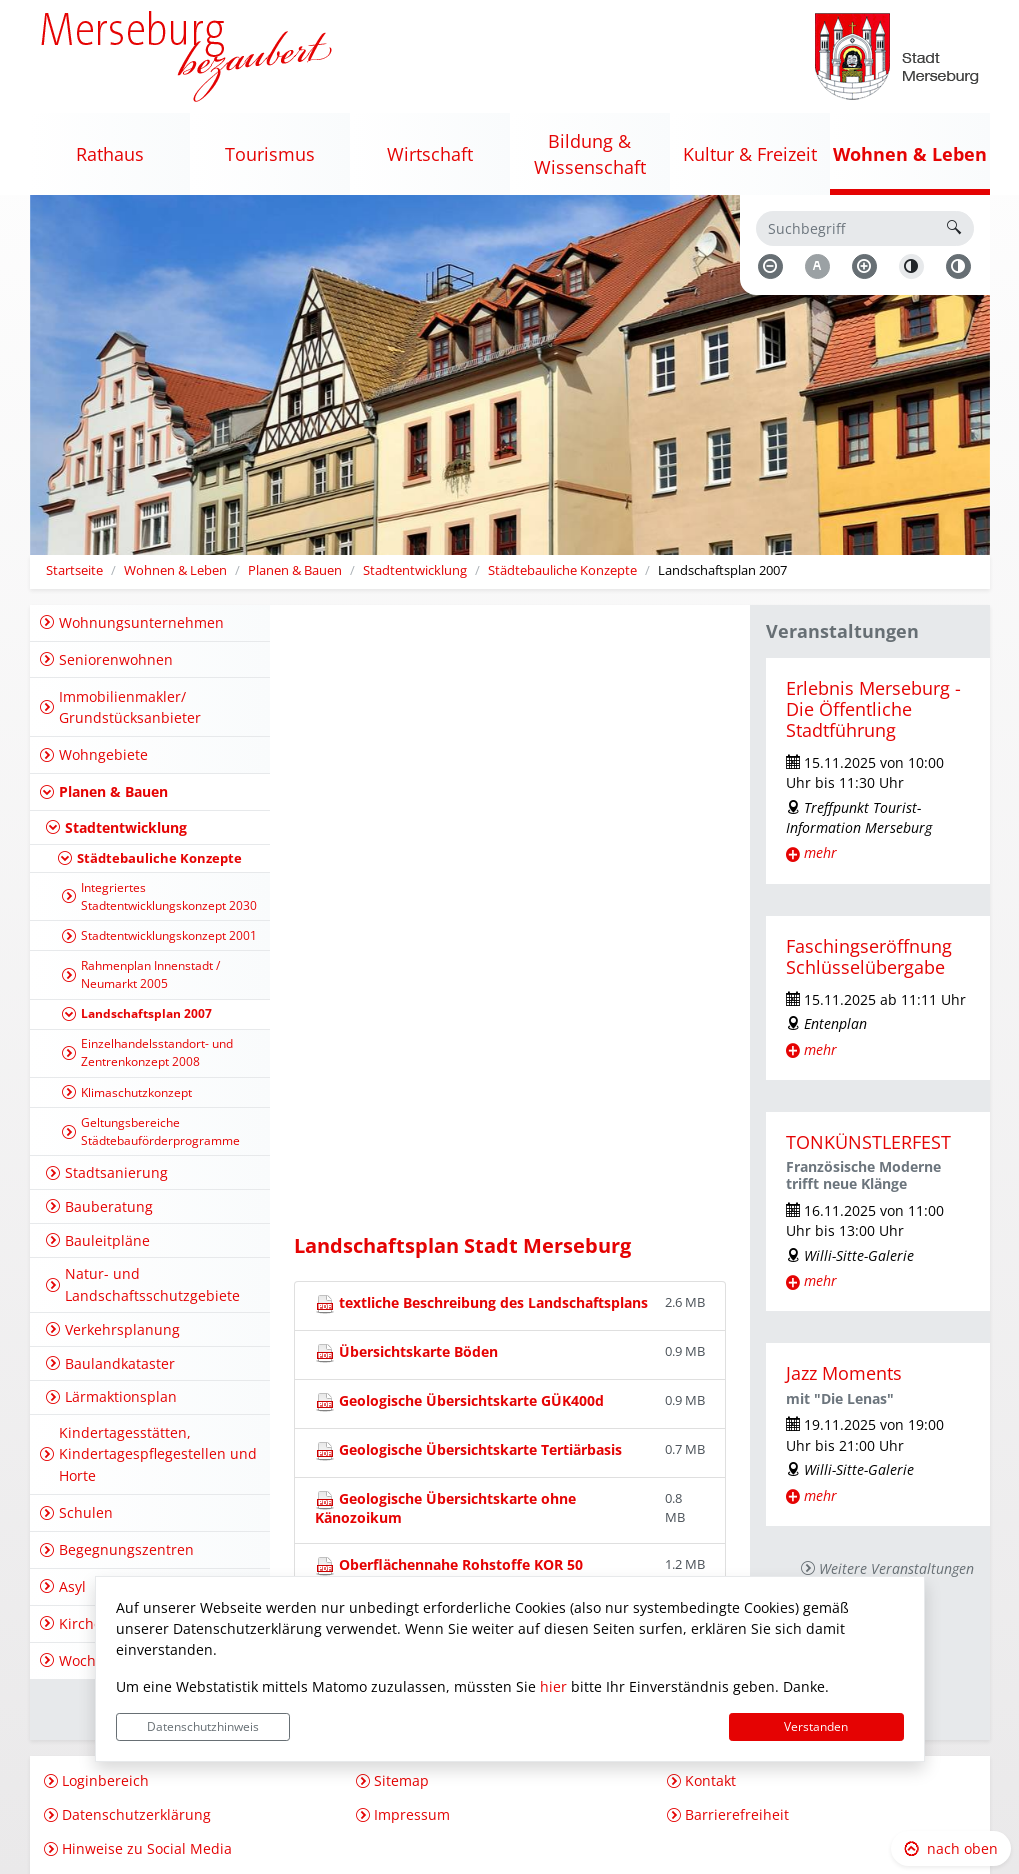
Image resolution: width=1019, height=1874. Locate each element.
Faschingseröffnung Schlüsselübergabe (869, 956)
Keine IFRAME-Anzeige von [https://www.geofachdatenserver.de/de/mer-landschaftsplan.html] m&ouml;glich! (510, 929)
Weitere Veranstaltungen (896, 1568)
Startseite (74, 570)
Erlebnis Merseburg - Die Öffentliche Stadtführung (873, 709)
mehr (820, 852)
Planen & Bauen (295, 570)
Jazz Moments (844, 1373)
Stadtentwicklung (415, 570)
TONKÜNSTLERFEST (868, 1142)
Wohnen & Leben (175, 570)
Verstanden (816, 1726)
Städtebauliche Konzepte (562, 570)
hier (553, 1686)
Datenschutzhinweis (203, 1726)
